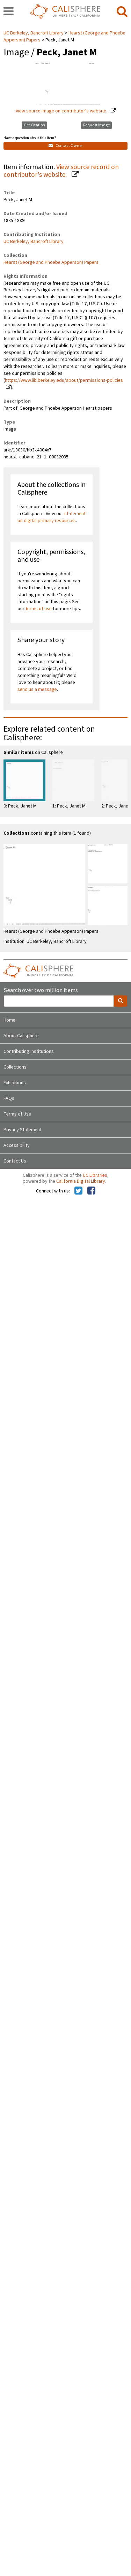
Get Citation (34, 125)
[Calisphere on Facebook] (91, 1191)
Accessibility (16, 1145)
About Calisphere (21, 1035)
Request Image (96, 125)
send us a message (37, 689)
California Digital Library (80, 1181)
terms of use (39, 608)
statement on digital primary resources (51, 517)
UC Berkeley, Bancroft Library (34, 33)
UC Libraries (95, 1175)
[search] (122, 11)
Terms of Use (17, 1114)
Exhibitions (14, 1082)
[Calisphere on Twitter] (78, 1191)
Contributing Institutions (28, 1051)
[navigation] (8, 11)
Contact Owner (66, 146)
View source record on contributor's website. (61, 171)
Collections (15, 1067)
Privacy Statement (22, 1129)
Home (9, 1020)
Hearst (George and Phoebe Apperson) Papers (51, 262)
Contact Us (14, 1161)
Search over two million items (40, 990)
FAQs (8, 1098)
